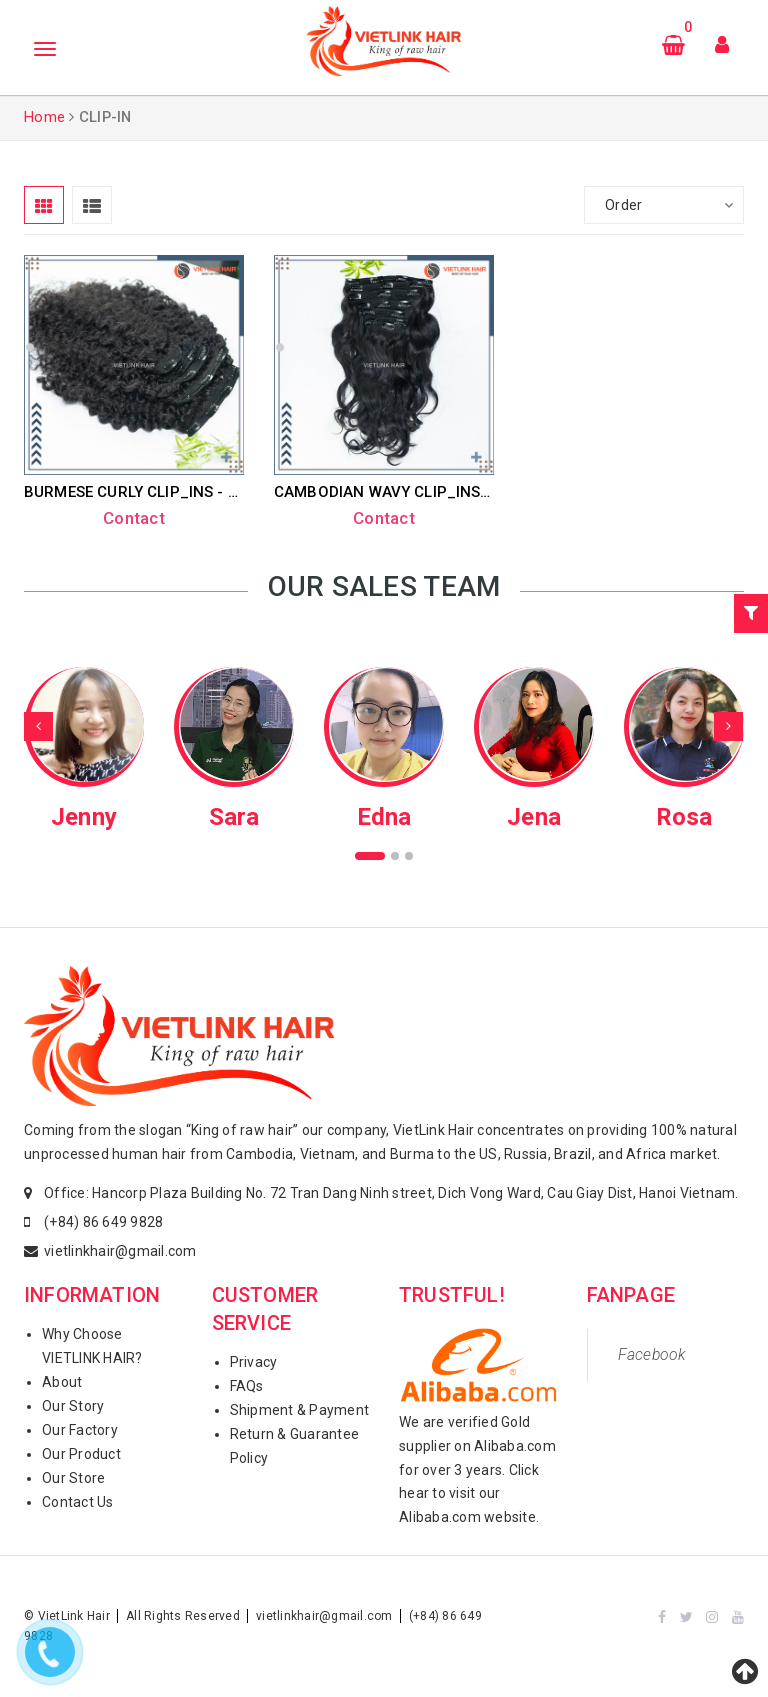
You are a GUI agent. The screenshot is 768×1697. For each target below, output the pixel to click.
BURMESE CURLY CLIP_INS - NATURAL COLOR (187, 492)
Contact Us (78, 1502)
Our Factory (80, 1430)
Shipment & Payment (300, 1410)
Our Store (73, 1478)
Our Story (73, 1406)
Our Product (81, 1454)
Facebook (652, 1354)
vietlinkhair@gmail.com (120, 1251)
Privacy (254, 1362)
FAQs (247, 1386)
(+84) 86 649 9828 (103, 1222)
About (62, 1382)
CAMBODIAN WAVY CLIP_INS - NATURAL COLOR (446, 492)
